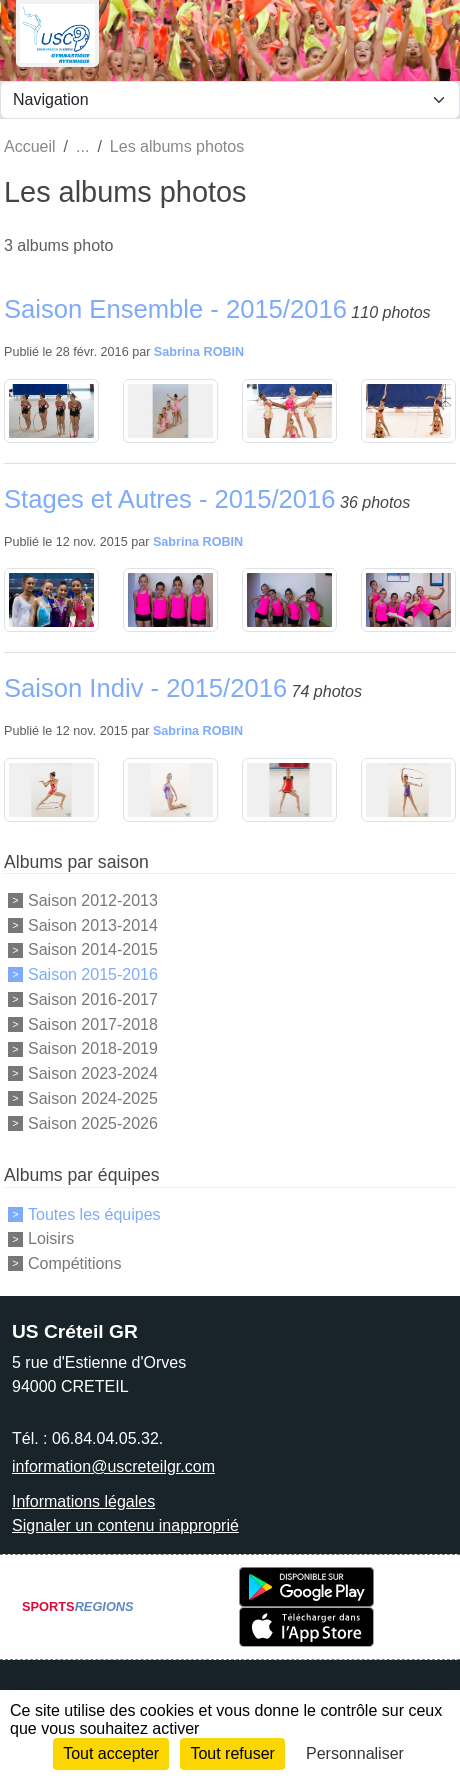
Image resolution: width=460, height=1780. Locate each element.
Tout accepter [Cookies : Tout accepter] (111, 1753)
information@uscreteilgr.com (113, 1466)
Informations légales (83, 1501)
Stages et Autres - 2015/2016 (170, 499)
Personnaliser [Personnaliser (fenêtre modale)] (355, 1753)
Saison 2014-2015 (93, 949)
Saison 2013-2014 (93, 924)
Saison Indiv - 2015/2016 (145, 688)
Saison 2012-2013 (93, 900)
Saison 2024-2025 (93, 1098)
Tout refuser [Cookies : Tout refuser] (232, 1753)
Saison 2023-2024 (93, 1073)
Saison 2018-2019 (93, 1048)
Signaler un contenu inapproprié (125, 1525)
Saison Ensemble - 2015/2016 (175, 309)
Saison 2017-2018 (93, 1023)
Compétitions (74, 1263)
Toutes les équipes (94, 1213)
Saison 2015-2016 (93, 974)
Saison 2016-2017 (93, 999)
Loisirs (51, 1238)
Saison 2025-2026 (93, 1122)
